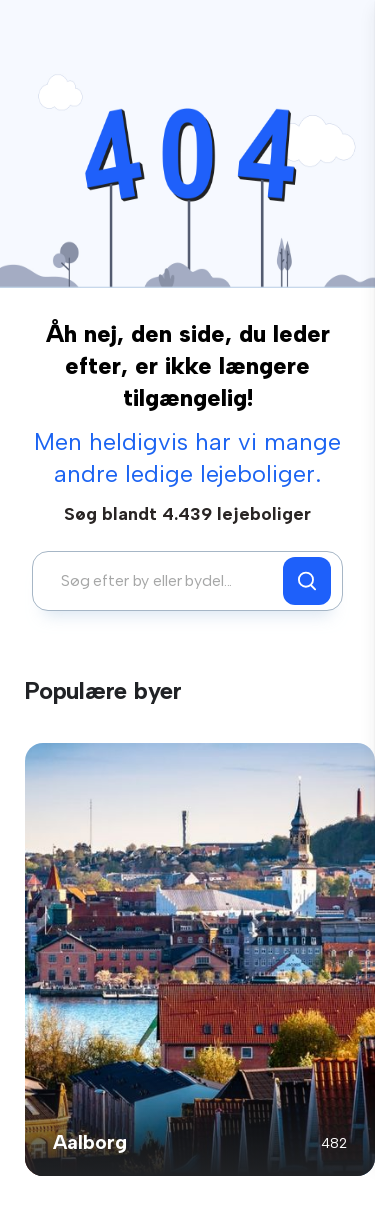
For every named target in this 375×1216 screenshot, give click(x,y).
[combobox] (163, 581)
